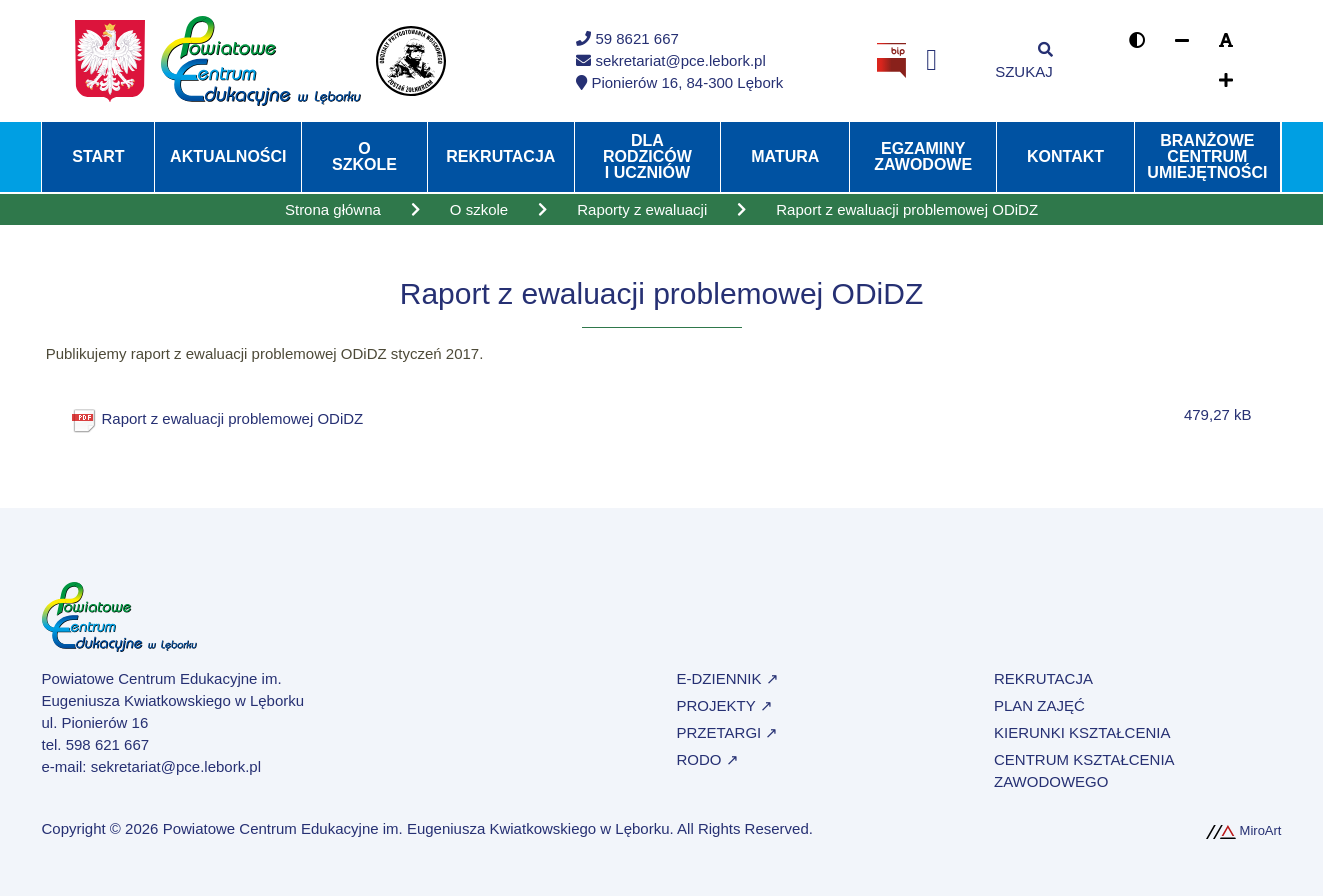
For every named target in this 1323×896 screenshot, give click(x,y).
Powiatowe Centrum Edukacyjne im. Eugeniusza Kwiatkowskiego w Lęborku (416, 828)
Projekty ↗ (725, 705)
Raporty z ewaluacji (642, 209)
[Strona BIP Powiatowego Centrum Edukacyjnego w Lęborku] (891, 59)
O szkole (364, 156)
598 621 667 (107, 744)
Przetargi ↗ (728, 732)
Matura (785, 156)
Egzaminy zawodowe (923, 156)
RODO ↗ (708, 759)
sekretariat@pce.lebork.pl (176, 766)
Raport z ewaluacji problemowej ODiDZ (233, 418)
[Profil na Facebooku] (931, 60)
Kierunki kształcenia (1082, 732)
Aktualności (228, 156)
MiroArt (1244, 830)
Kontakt (1065, 156)
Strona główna (333, 209)
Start (98, 156)
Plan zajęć (1039, 705)
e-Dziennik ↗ (728, 678)
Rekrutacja (500, 156)
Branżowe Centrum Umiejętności (1207, 156)
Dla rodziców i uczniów (647, 156)
